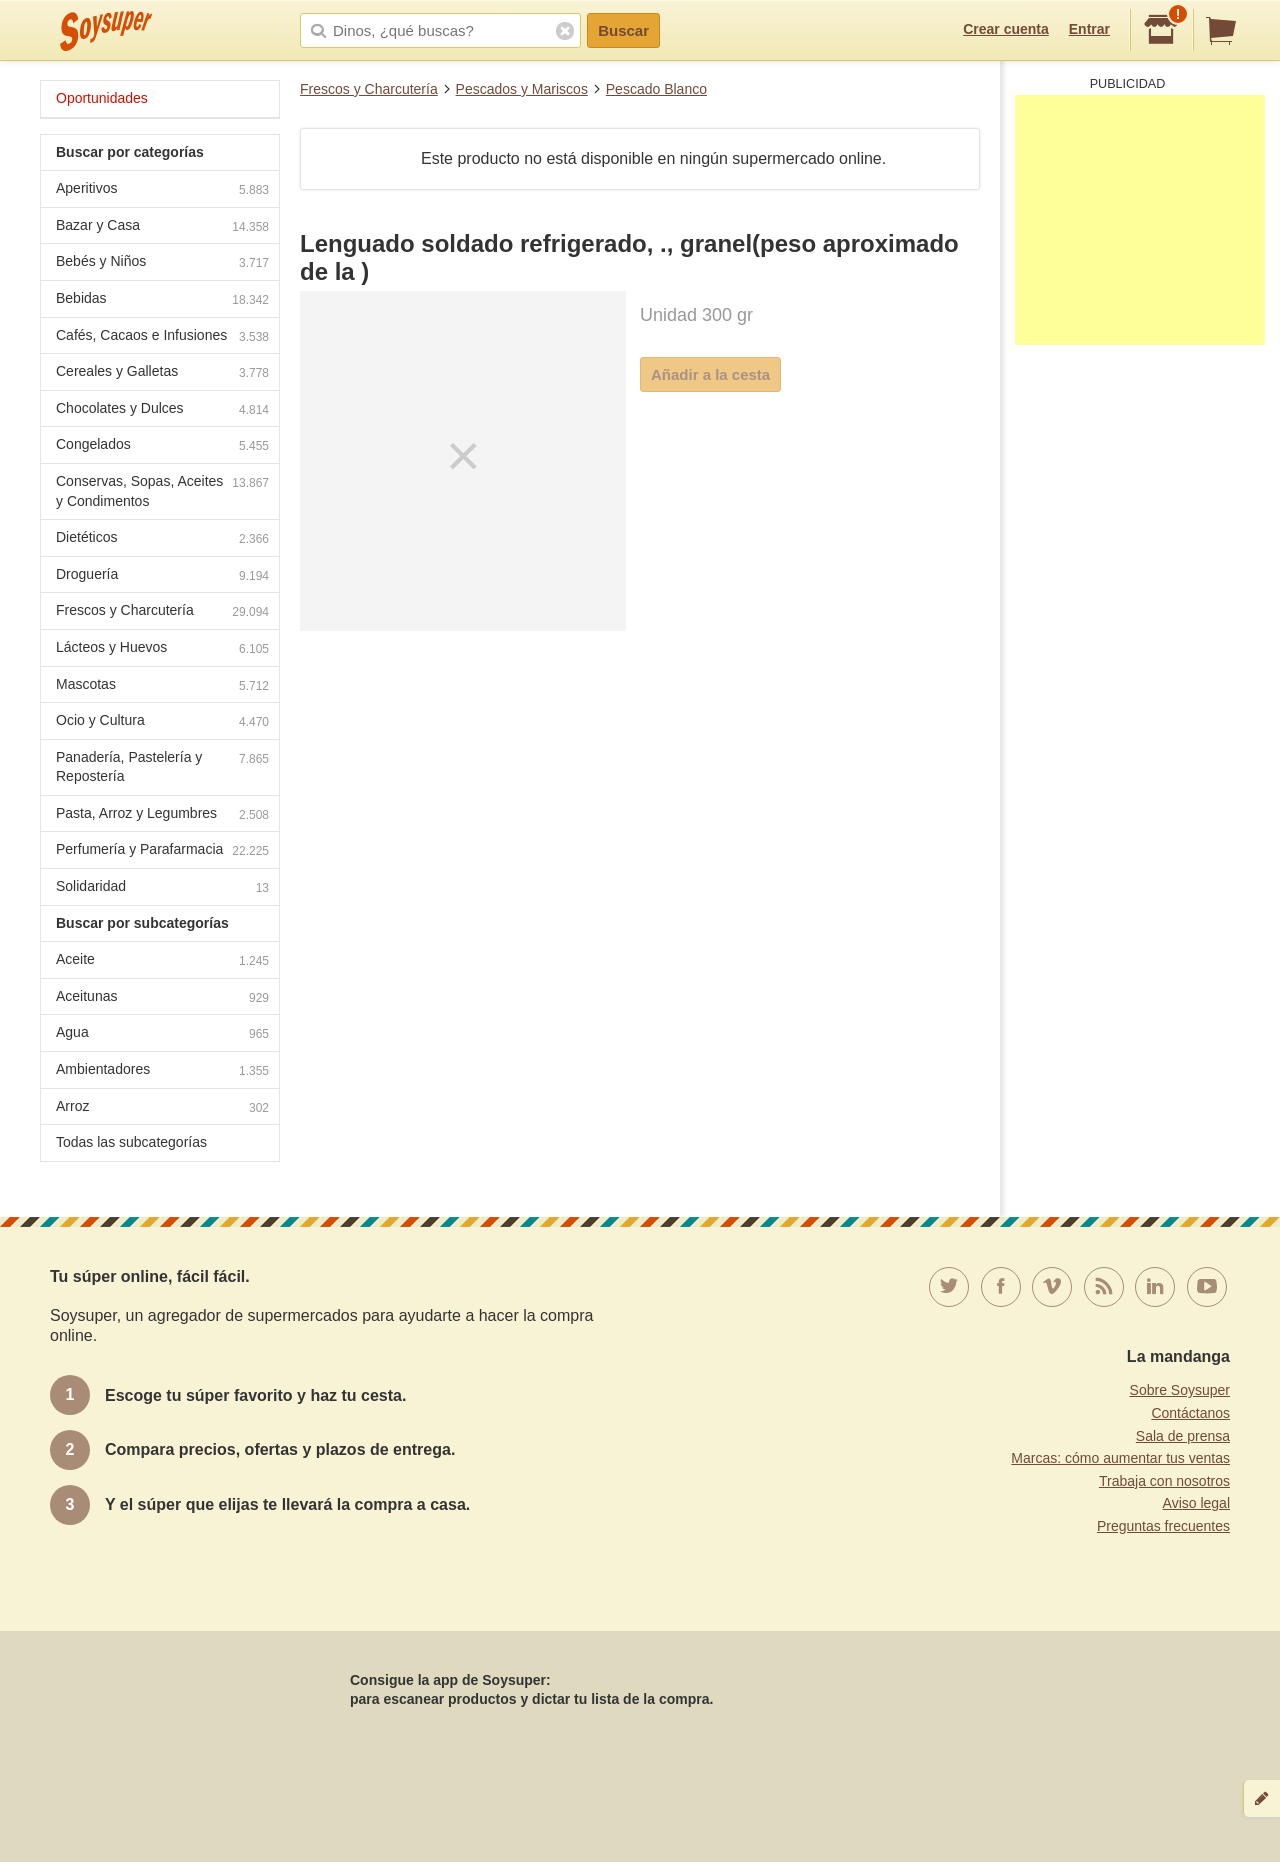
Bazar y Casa (162, 227)
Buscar (623, 30)
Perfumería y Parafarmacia (162, 851)
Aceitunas (162, 998)
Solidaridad (162, 888)
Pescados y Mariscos (522, 89)
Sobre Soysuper (1180, 1390)
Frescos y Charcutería (369, 89)
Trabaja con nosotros (1164, 1481)
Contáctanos (1190, 1413)
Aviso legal (1196, 1503)
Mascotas (162, 686)
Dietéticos (162, 539)
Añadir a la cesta (710, 374)
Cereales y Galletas (162, 373)
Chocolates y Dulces (162, 410)
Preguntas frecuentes (1163, 1526)
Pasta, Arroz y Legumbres (162, 815)
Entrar (1089, 29)
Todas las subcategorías (131, 1142)
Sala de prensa (1183, 1436)
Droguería (162, 576)
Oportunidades (102, 98)
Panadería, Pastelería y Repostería (162, 767)
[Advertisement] (1140, 220)
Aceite (162, 961)
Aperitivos (162, 190)
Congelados (162, 446)
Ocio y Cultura (162, 722)
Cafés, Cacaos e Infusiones (162, 337)
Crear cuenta (1006, 29)
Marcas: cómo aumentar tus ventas (1120, 1458)
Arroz (162, 1108)
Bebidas (162, 300)
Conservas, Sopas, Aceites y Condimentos (162, 491)
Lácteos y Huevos (162, 649)
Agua (162, 1034)
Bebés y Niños (162, 263)
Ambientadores (162, 1071)
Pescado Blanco (656, 89)
